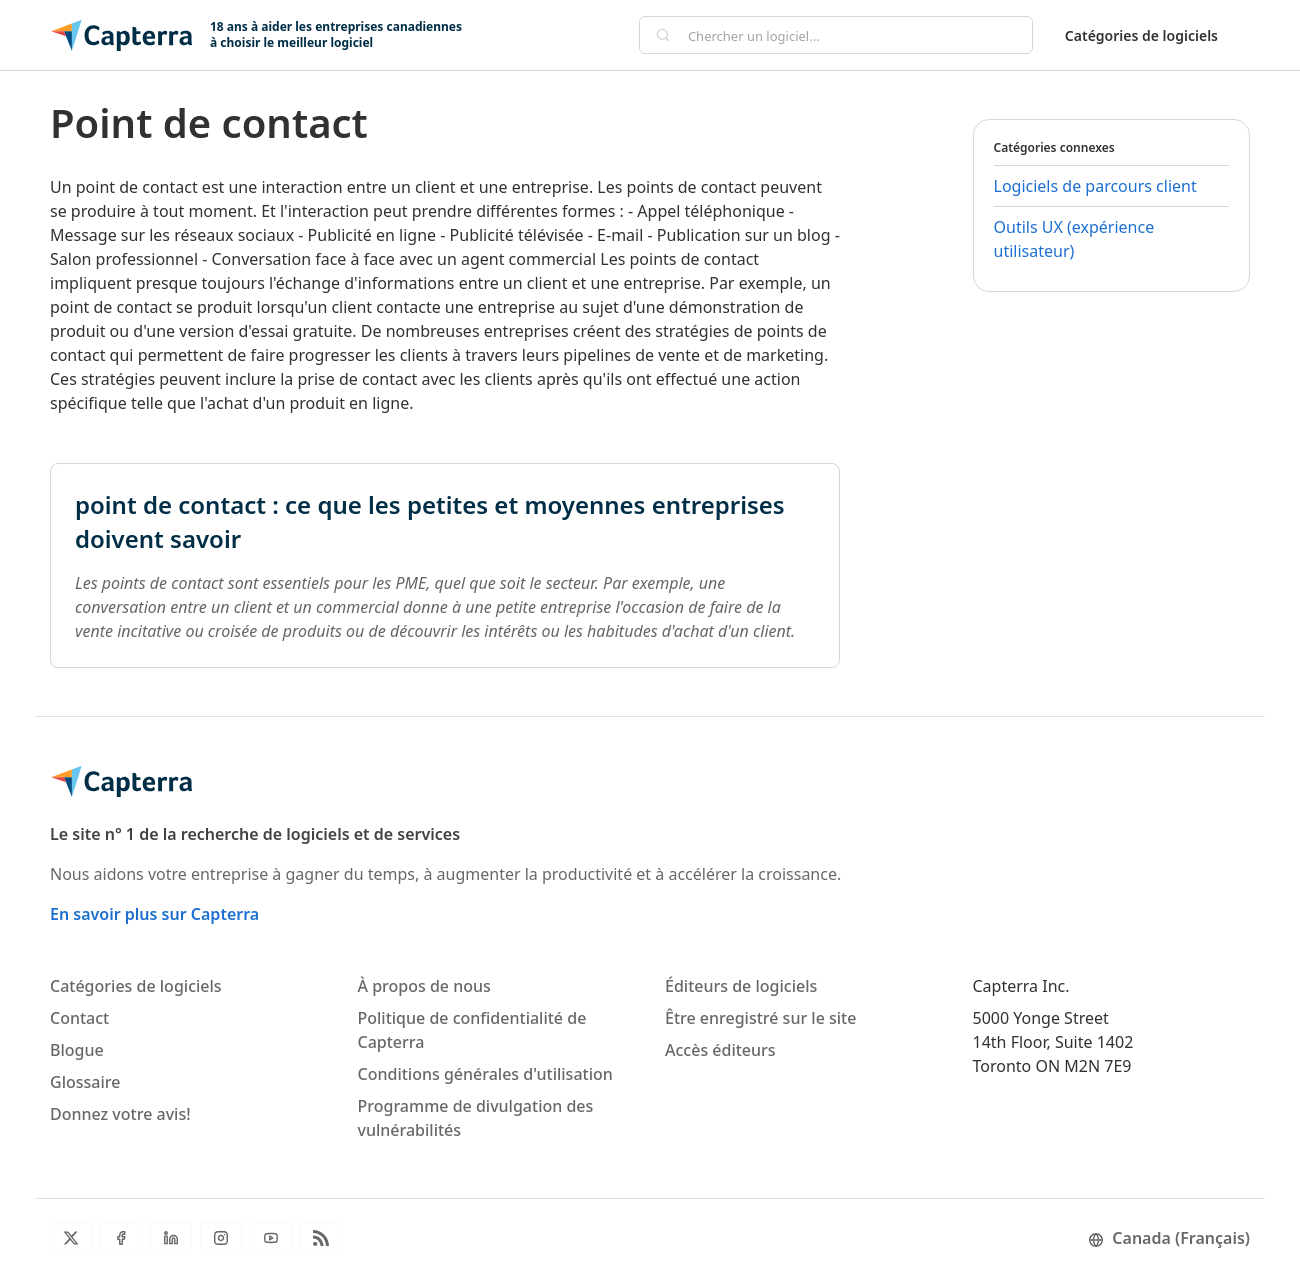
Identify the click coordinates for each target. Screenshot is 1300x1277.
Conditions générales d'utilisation (485, 1074)
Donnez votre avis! (120, 1114)
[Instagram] (221, 1238)
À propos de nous (424, 986)
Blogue (77, 1050)
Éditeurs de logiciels (741, 986)
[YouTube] (271, 1238)
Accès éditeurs (720, 1050)
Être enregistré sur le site (760, 1018)
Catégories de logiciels (1141, 35)
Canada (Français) (1169, 1238)
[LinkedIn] (171, 1238)
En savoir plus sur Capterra (154, 914)
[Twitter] (71, 1238)
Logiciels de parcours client (1095, 186)
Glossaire (85, 1082)
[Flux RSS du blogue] (321, 1238)
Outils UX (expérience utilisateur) (1074, 239)
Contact (79, 1018)
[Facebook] (121, 1238)
